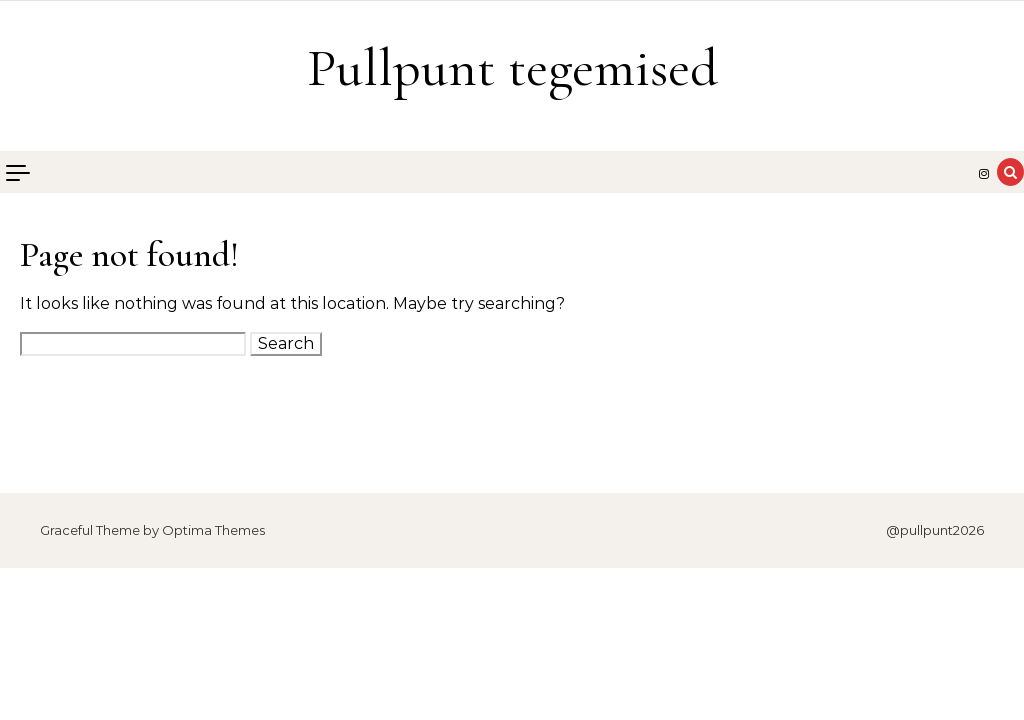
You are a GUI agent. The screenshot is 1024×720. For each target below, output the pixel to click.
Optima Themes (213, 530)
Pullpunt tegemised (512, 67)
